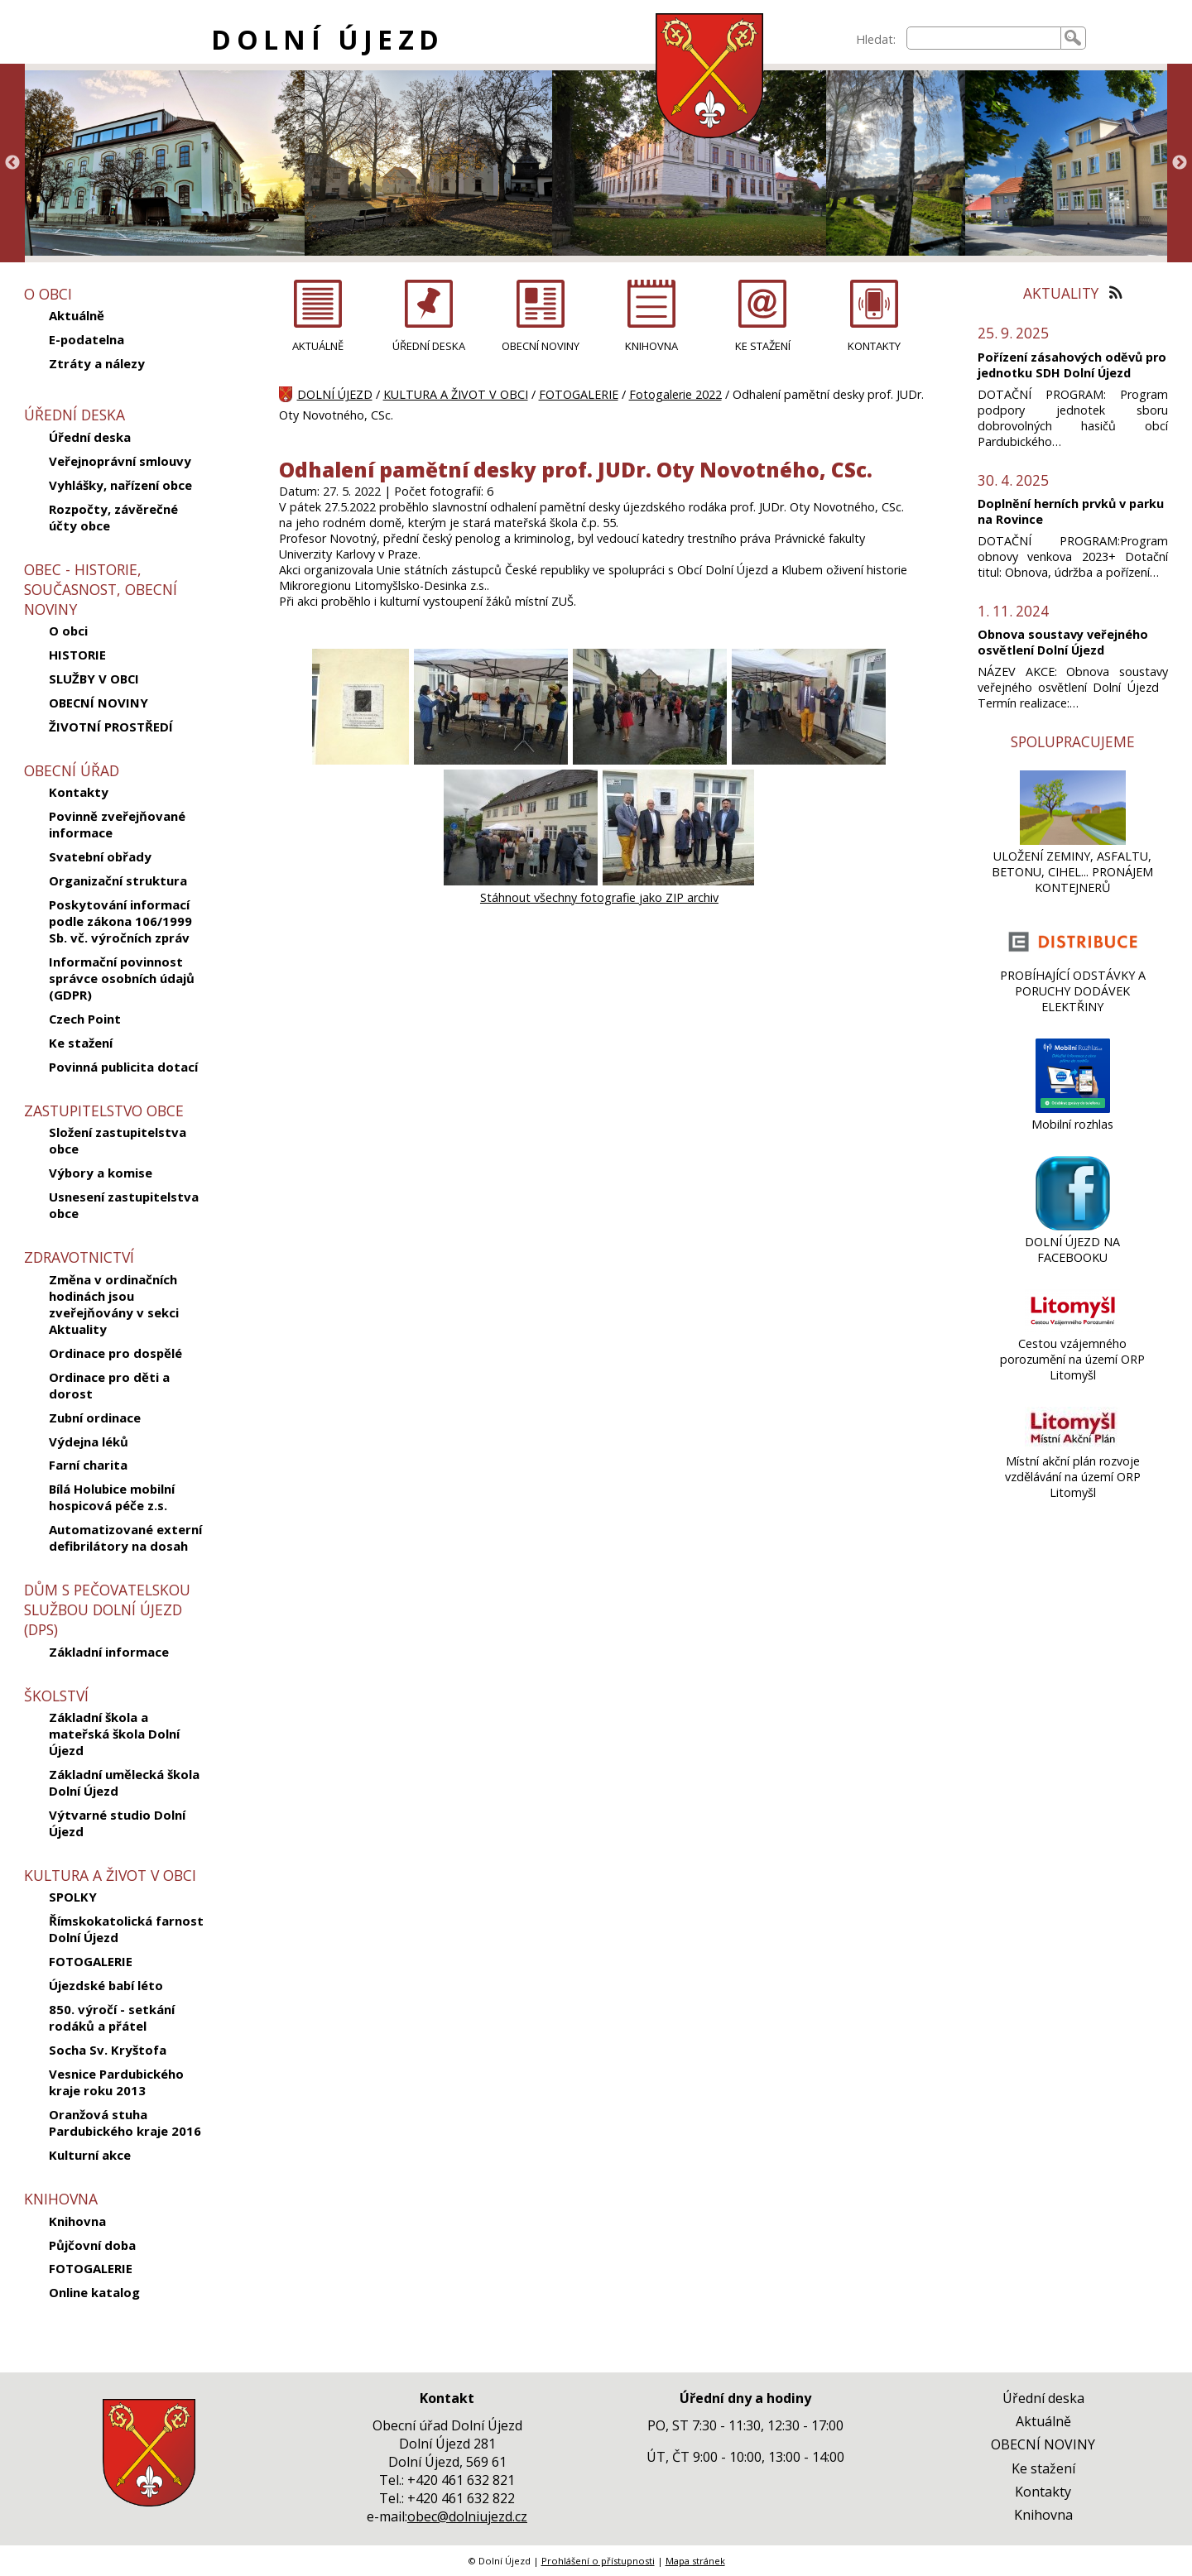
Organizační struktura (118, 880)
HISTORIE (77, 654)
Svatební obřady (100, 856)
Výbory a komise (100, 1172)
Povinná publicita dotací (123, 1066)
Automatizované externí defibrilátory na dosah (125, 1537)
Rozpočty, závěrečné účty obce (113, 517)
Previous (12, 163)
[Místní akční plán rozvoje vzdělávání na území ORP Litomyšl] (1072, 1445)
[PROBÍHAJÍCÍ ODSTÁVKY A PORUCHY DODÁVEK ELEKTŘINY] (1072, 959)
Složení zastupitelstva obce (117, 1140)
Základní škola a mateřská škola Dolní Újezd (114, 1733)
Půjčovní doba (92, 2245)
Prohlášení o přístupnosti (598, 2560)
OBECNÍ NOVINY (98, 702)
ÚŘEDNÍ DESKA (428, 345)
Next (1179, 163)
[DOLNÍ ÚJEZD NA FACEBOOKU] (1073, 1226)
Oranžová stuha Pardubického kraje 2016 (125, 2122)
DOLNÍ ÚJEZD (327, 39)
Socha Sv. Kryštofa (107, 2049)
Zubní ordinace (95, 1417)
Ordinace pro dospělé (115, 1353)
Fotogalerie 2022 (675, 394)
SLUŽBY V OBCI (94, 678)
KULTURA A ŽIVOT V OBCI (455, 394)
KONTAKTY (874, 345)
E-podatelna (86, 339)
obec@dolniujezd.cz (467, 2516)
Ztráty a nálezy (97, 363)
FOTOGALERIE (90, 1961)
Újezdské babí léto (106, 1985)
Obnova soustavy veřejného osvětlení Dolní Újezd (1063, 642)
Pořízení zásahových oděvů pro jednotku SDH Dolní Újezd (1072, 365)
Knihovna (77, 2221)
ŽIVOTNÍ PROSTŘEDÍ (111, 726)
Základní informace (109, 1651)
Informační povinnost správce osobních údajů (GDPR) (122, 978)
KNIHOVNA (651, 345)
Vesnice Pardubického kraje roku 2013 (116, 2082)
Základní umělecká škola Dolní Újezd (124, 1782)
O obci (68, 630)
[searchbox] (983, 38)
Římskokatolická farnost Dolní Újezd (126, 1928)
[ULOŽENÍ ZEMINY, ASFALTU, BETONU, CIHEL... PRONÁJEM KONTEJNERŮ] (1072, 840)
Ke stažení (81, 1042)
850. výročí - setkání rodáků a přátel (112, 2017)
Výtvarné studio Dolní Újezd (117, 1823)
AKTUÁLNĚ (318, 345)
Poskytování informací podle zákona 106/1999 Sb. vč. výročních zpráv (120, 921)
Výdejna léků (88, 1441)
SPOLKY (73, 1896)
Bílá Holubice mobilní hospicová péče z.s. (112, 1496)
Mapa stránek (695, 2560)
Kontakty (78, 792)
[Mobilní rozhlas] (1073, 1108)
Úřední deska (90, 437)
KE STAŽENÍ (763, 345)
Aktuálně (76, 315)
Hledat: (876, 39)
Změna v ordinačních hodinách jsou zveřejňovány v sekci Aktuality (114, 1304)
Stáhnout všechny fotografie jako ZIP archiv (599, 897)
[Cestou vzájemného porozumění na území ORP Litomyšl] (1072, 1328)
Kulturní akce (90, 2155)
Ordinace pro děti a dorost (109, 1385)
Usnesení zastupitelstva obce (124, 1204)
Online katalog (94, 2292)
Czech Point (85, 1018)
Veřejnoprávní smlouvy (120, 461)
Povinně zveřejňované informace (117, 824)
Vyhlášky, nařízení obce (120, 485)
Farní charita (88, 1464)
